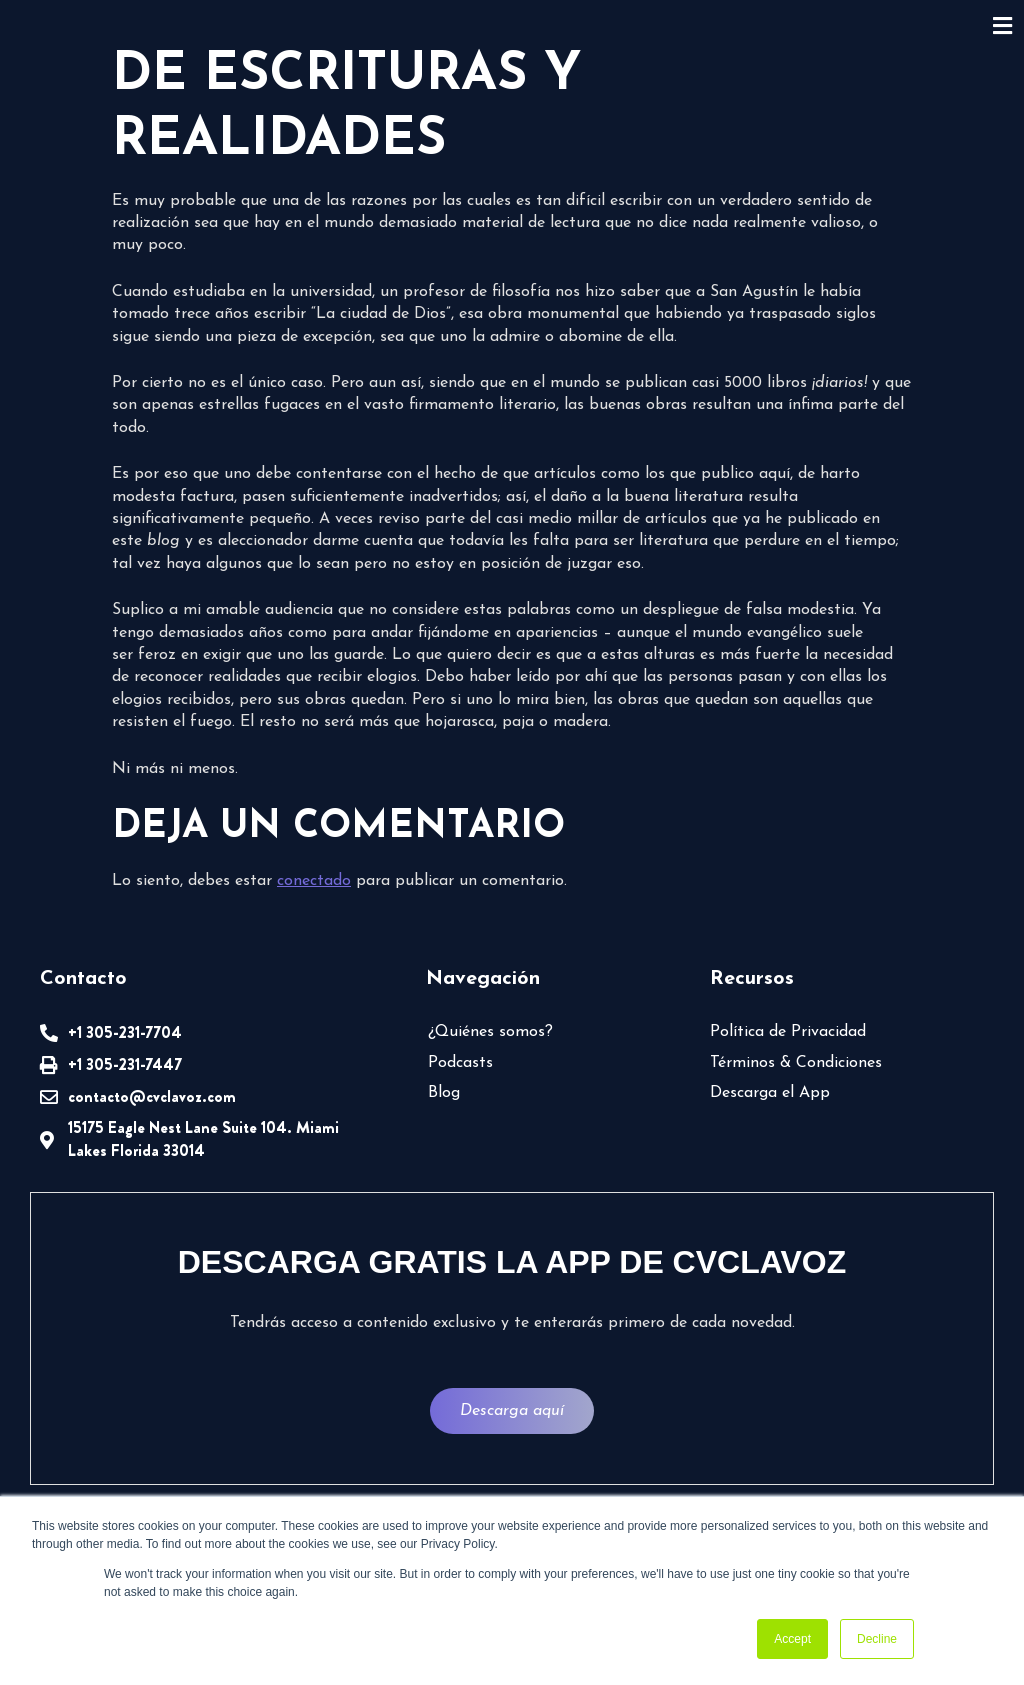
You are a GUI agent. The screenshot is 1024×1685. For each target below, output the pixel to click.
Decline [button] (877, 1639)
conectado (314, 881)
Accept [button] (792, 1639)
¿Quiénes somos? (490, 1032)
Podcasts (460, 1063)
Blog (444, 1093)
